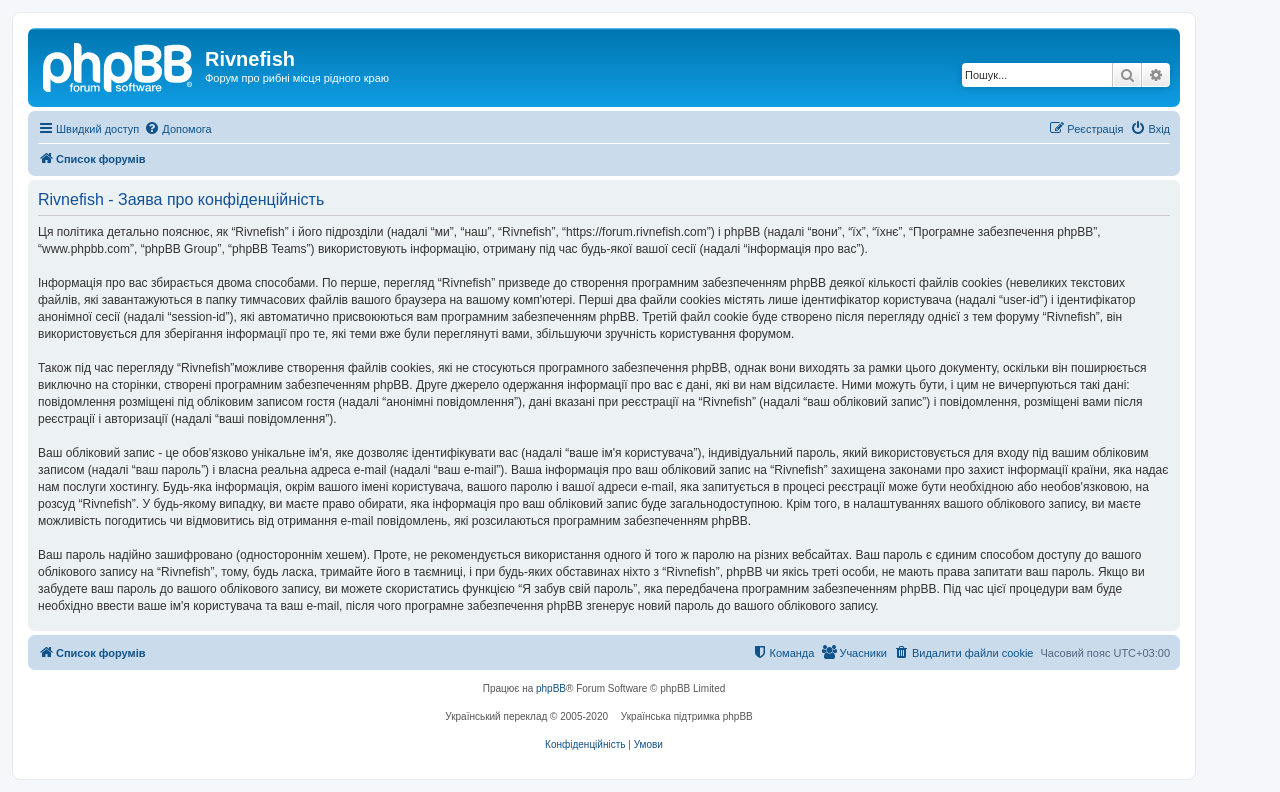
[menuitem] (177, 129)
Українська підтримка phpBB (687, 716)
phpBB (551, 688)
